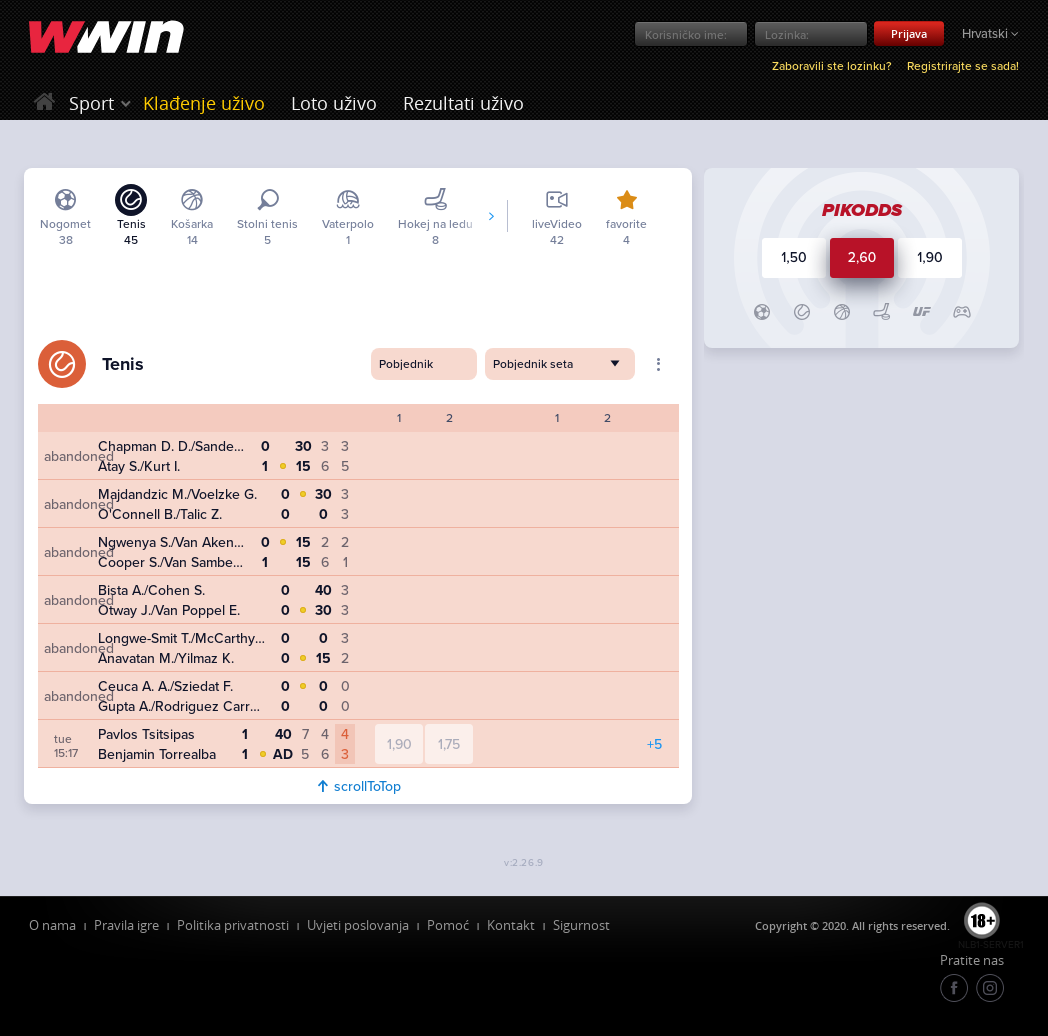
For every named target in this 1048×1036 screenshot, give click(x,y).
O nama (52, 925)
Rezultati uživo (463, 103)
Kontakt (511, 925)
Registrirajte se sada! (963, 66)
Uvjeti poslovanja (358, 925)
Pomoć (448, 925)
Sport (91, 103)
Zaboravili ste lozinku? (832, 66)
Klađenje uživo (204, 103)
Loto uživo (334, 103)
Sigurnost (581, 925)
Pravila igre (126, 925)
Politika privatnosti (233, 925)
